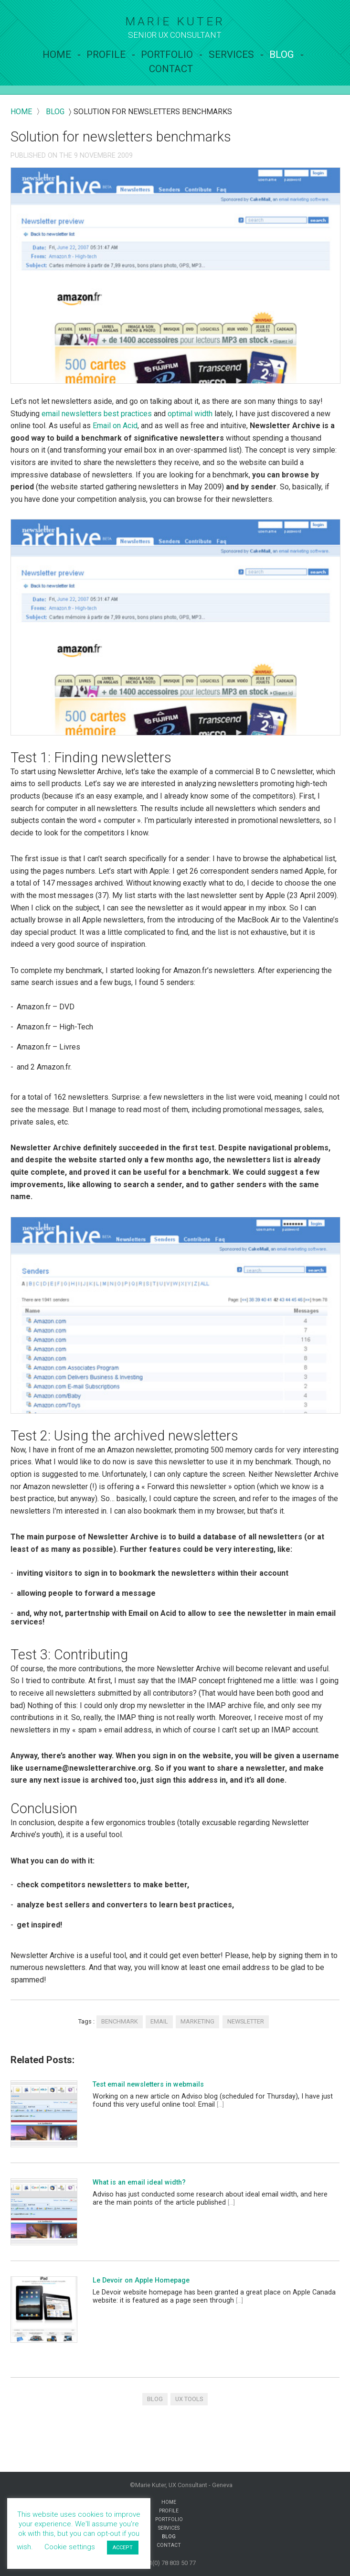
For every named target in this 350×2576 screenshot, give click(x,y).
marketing (197, 2021)
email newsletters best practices (97, 413)
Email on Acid (115, 425)
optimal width (190, 413)
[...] (220, 2104)
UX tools (189, 2399)
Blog (281, 54)
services (231, 54)
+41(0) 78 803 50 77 (169, 2562)
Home (56, 54)
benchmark (119, 2021)
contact (171, 69)
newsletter (245, 2021)
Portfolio (167, 54)
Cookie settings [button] (69, 2547)
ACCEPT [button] (123, 2547)
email (159, 2021)
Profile (106, 54)
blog (55, 111)
